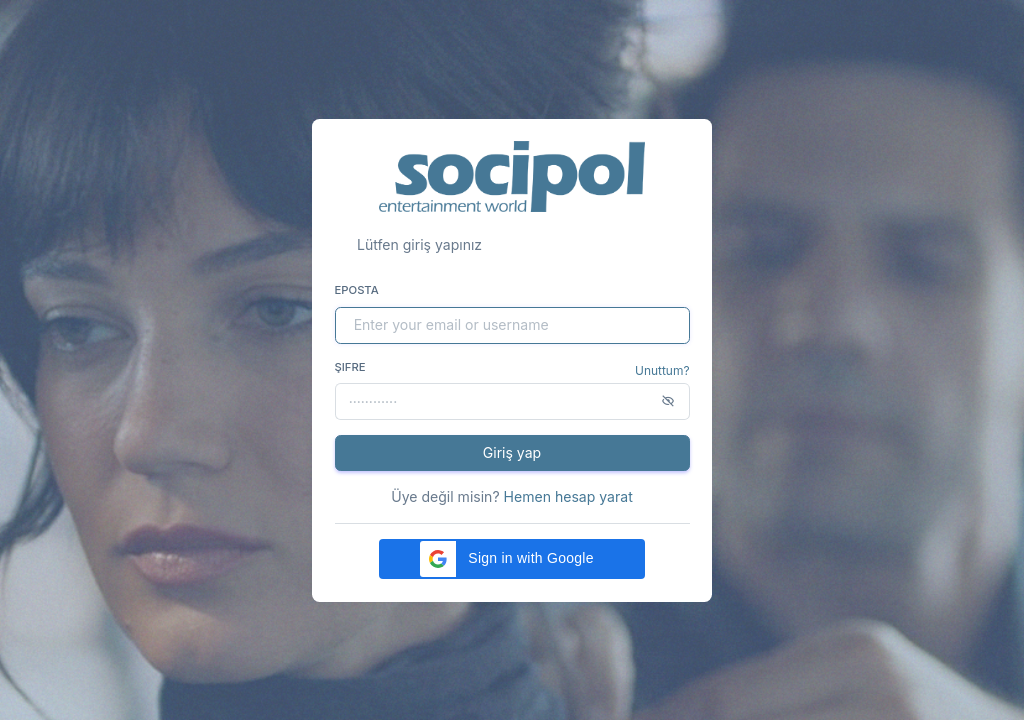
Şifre (350, 367)
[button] (512, 559)
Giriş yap (512, 452)
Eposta (357, 290)
